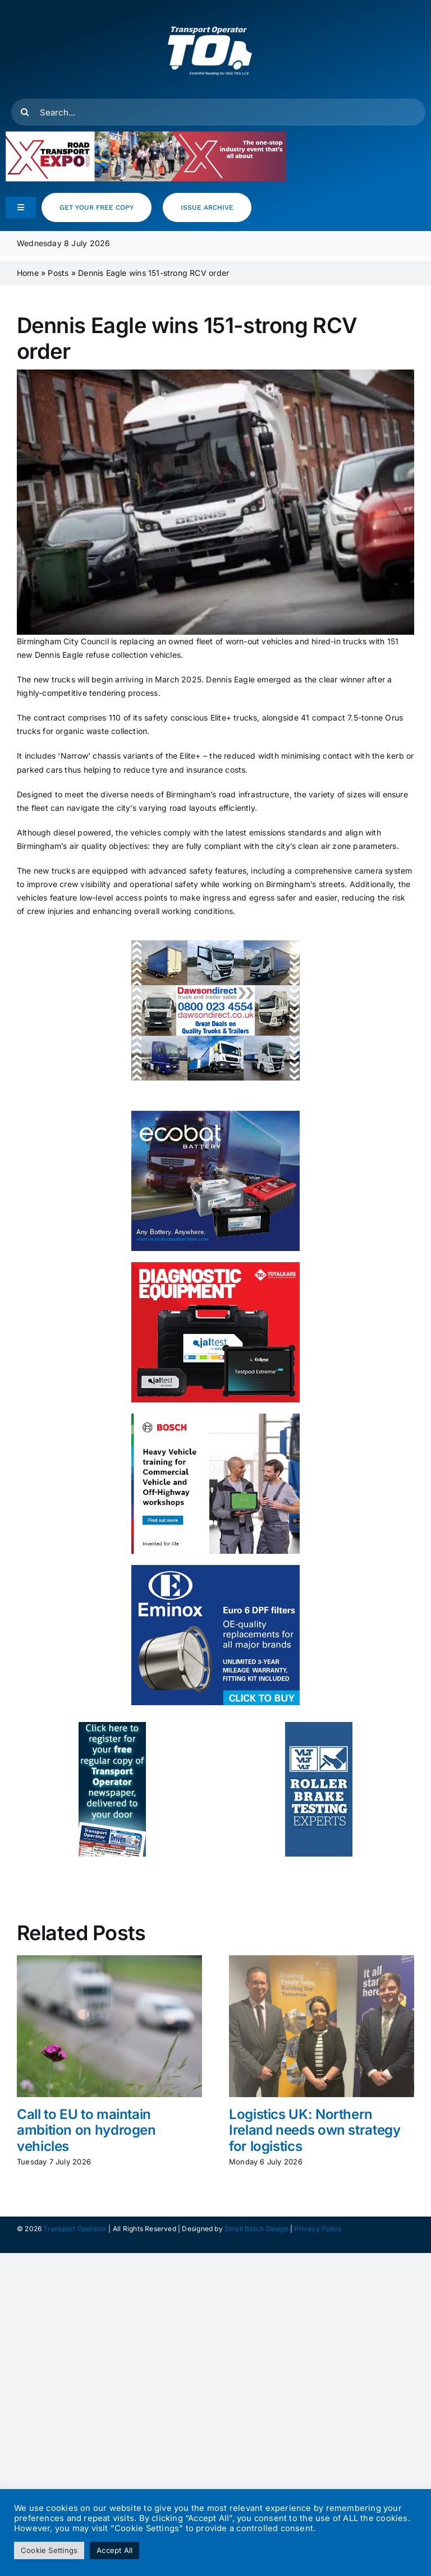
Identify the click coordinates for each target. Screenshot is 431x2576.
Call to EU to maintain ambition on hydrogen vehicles (86, 2130)
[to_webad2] (112, 1725)
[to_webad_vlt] (318, 1725)
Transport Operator (75, 2228)
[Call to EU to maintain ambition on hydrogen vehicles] (109, 1960)
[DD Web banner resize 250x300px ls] (215, 944)
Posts (58, 273)
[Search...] (218, 112)
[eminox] (215, 1568)
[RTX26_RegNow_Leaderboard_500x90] (146, 135)
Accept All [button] (114, 2550)
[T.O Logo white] (210, 12)
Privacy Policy (318, 2228)
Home (28, 273)
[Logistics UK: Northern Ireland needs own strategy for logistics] (321, 1960)
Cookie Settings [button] (49, 2550)
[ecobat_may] (215, 1114)
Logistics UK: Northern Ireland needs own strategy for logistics (315, 2130)
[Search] (24, 112)
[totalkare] (215, 1266)
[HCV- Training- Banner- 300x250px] (215, 1417)
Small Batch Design (256, 2228)
